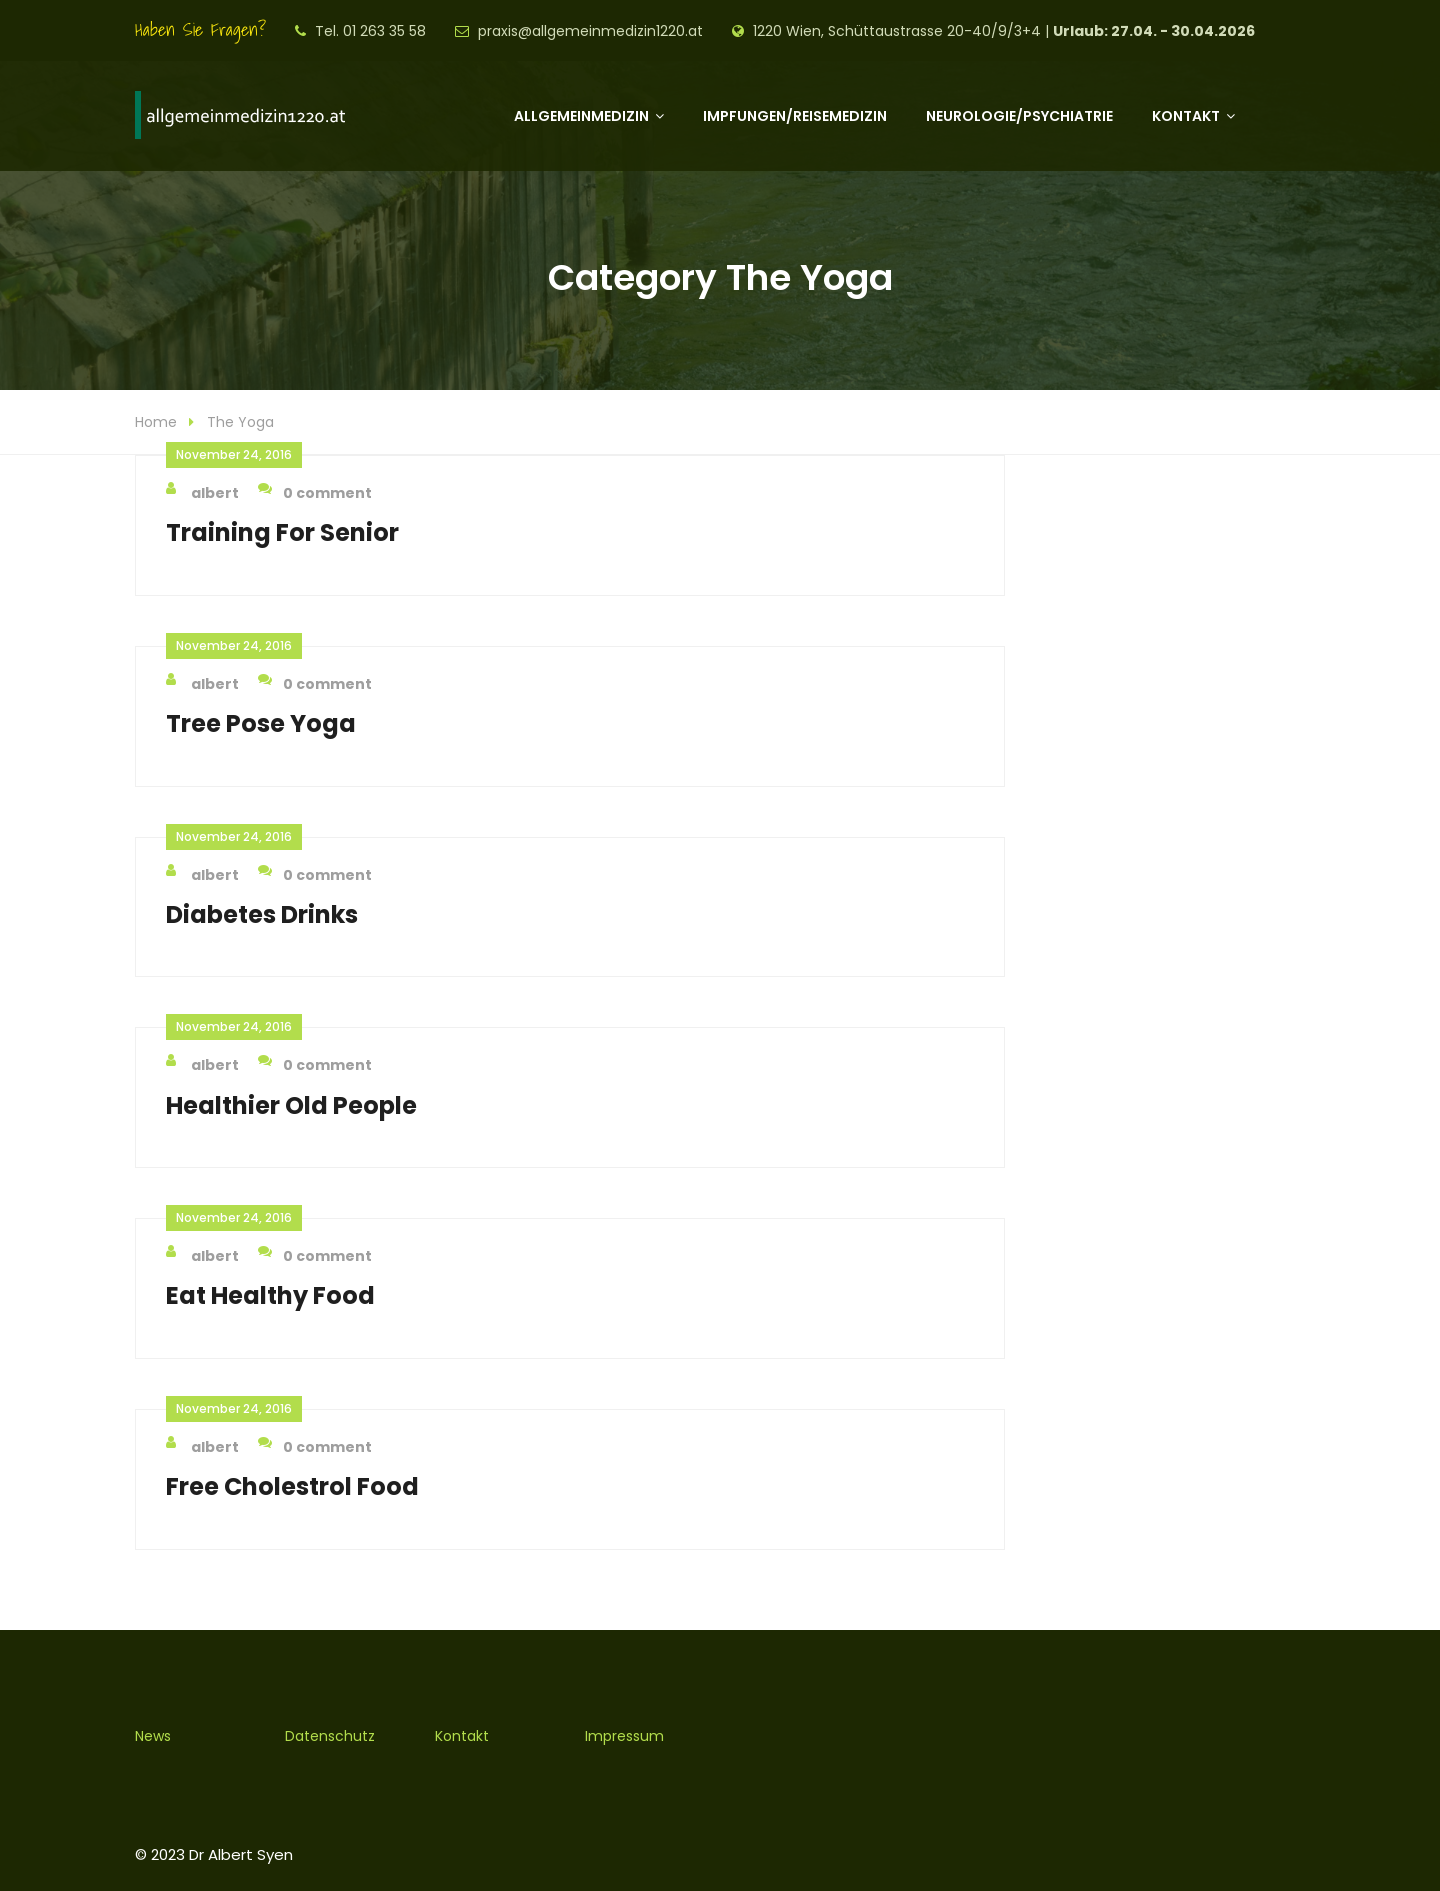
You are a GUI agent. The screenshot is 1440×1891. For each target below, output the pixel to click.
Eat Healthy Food (270, 1295)
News (153, 1736)
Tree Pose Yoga (261, 723)
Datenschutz (330, 1736)
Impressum (624, 1736)
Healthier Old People (291, 1105)
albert (202, 492)
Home (156, 422)
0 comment (315, 492)
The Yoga (240, 422)
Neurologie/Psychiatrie (1019, 116)
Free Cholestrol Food (292, 1486)
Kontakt (1186, 116)
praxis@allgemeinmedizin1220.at (590, 31)
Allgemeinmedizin (581, 116)
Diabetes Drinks (262, 914)
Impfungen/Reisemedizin (795, 116)
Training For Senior (282, 532)
